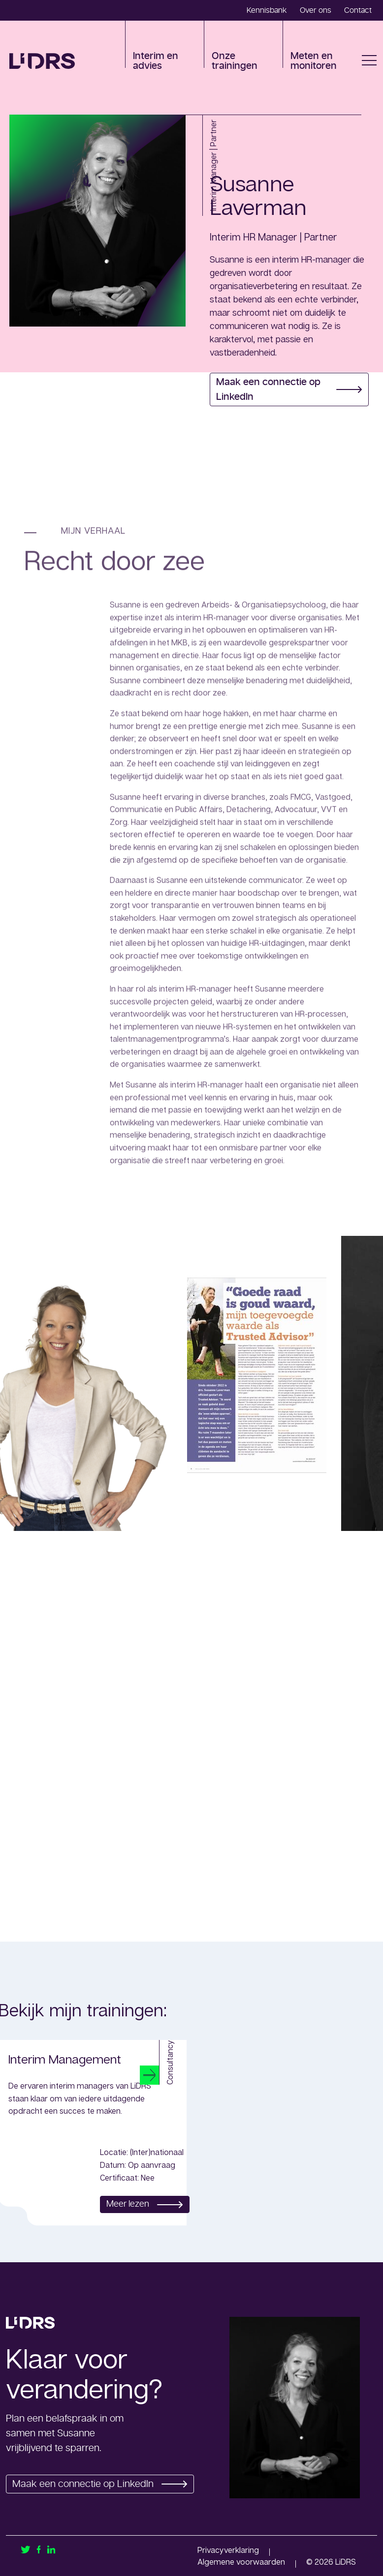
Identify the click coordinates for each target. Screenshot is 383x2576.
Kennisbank (267, 10)
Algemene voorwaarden (241, 2562)
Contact (358, 10)
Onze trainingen (234, 61)
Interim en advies (155, 61)
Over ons (315, 10)
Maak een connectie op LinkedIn (289, 389)
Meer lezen (142, 2204)
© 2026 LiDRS (331, 2562)
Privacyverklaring (228, 2550)
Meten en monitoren (313, 61)
